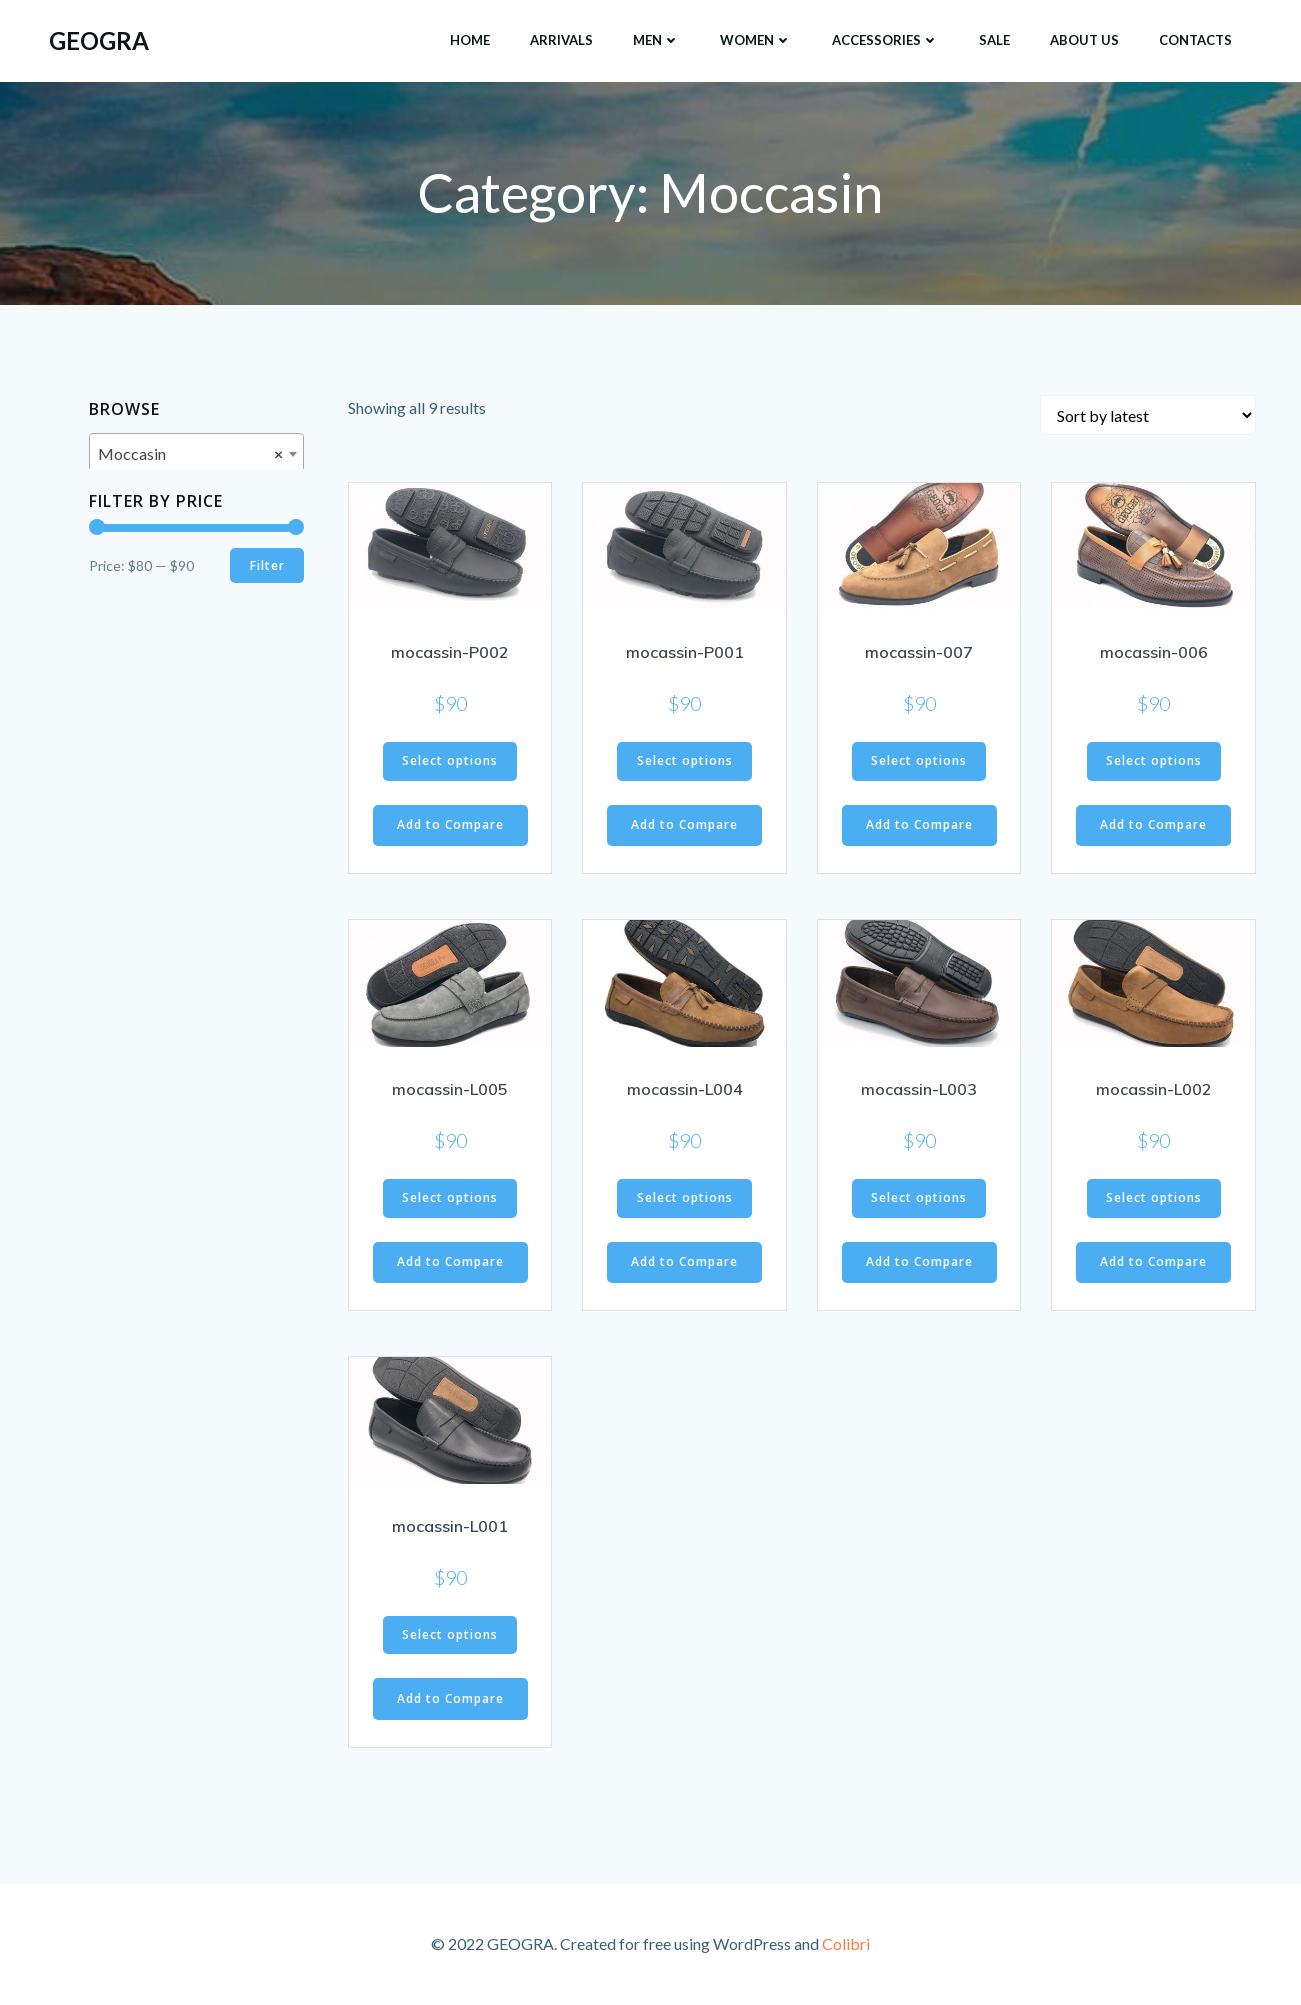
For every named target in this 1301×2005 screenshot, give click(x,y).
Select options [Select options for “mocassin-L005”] (450, 1200)
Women (756, 39)
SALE (994, 39)
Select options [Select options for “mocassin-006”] (1154, 763)
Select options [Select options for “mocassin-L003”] (919, 1200)
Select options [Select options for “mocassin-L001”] (450, 1637)
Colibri (846, 1945)
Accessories (885, 39)
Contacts (1195, 39)
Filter (266, 566)
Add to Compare (450, 827)
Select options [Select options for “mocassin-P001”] (685, 763)
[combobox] (196, 454)
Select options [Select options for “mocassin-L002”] (1154, 1200)
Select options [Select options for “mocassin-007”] (919, 763)
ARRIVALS (561, 39)
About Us (1084, 39)
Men (656, 39)
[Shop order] (1148, 418)
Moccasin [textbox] (190, 455)
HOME (470, 39)
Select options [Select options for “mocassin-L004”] (685, 1200)
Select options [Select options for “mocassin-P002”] (450, 763)
